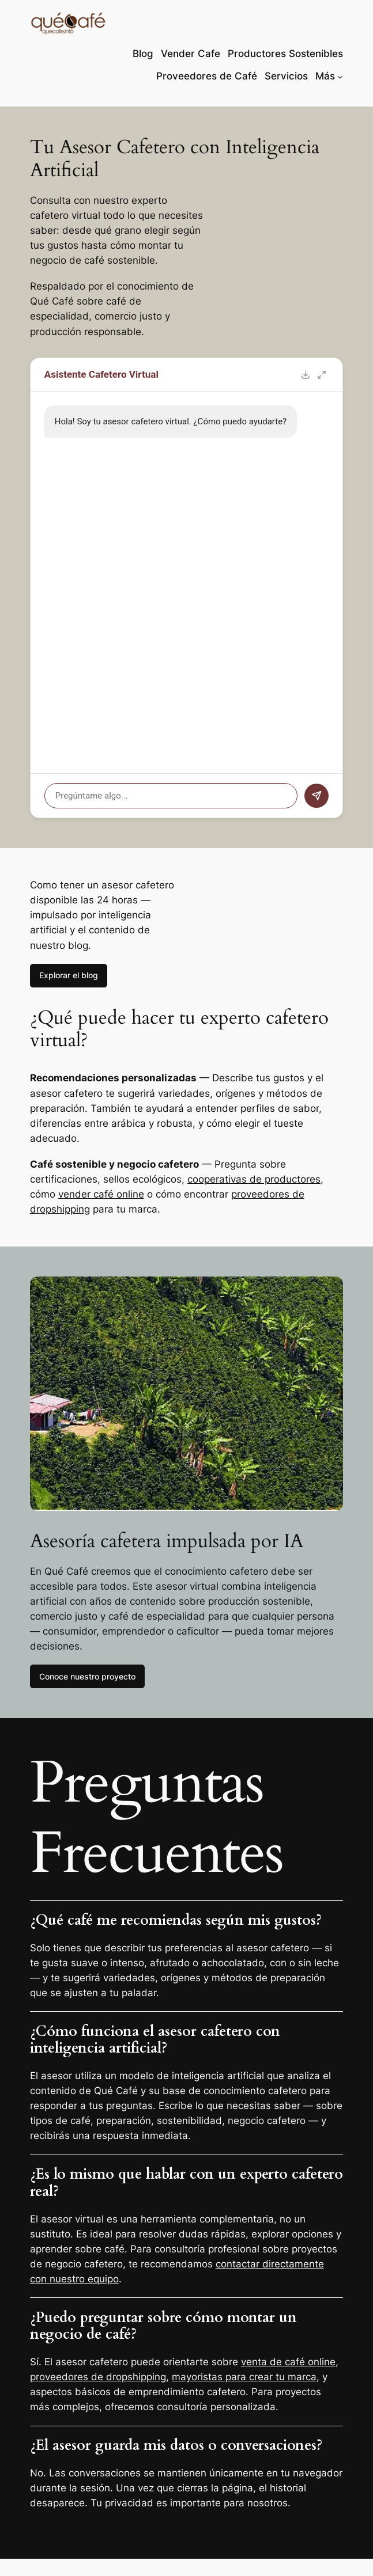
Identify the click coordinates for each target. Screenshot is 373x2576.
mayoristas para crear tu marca (244, 2377)
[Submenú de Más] (340, 76)
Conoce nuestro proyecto (87, 1676)
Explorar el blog (68, 975)
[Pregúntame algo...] (171, 795)
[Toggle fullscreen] (322, 375)
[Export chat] (305, 375)
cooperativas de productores (254, 1179)
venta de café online (288, 2362)
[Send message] (316, 796)
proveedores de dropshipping (98, 2377)
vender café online (101, 1194)
